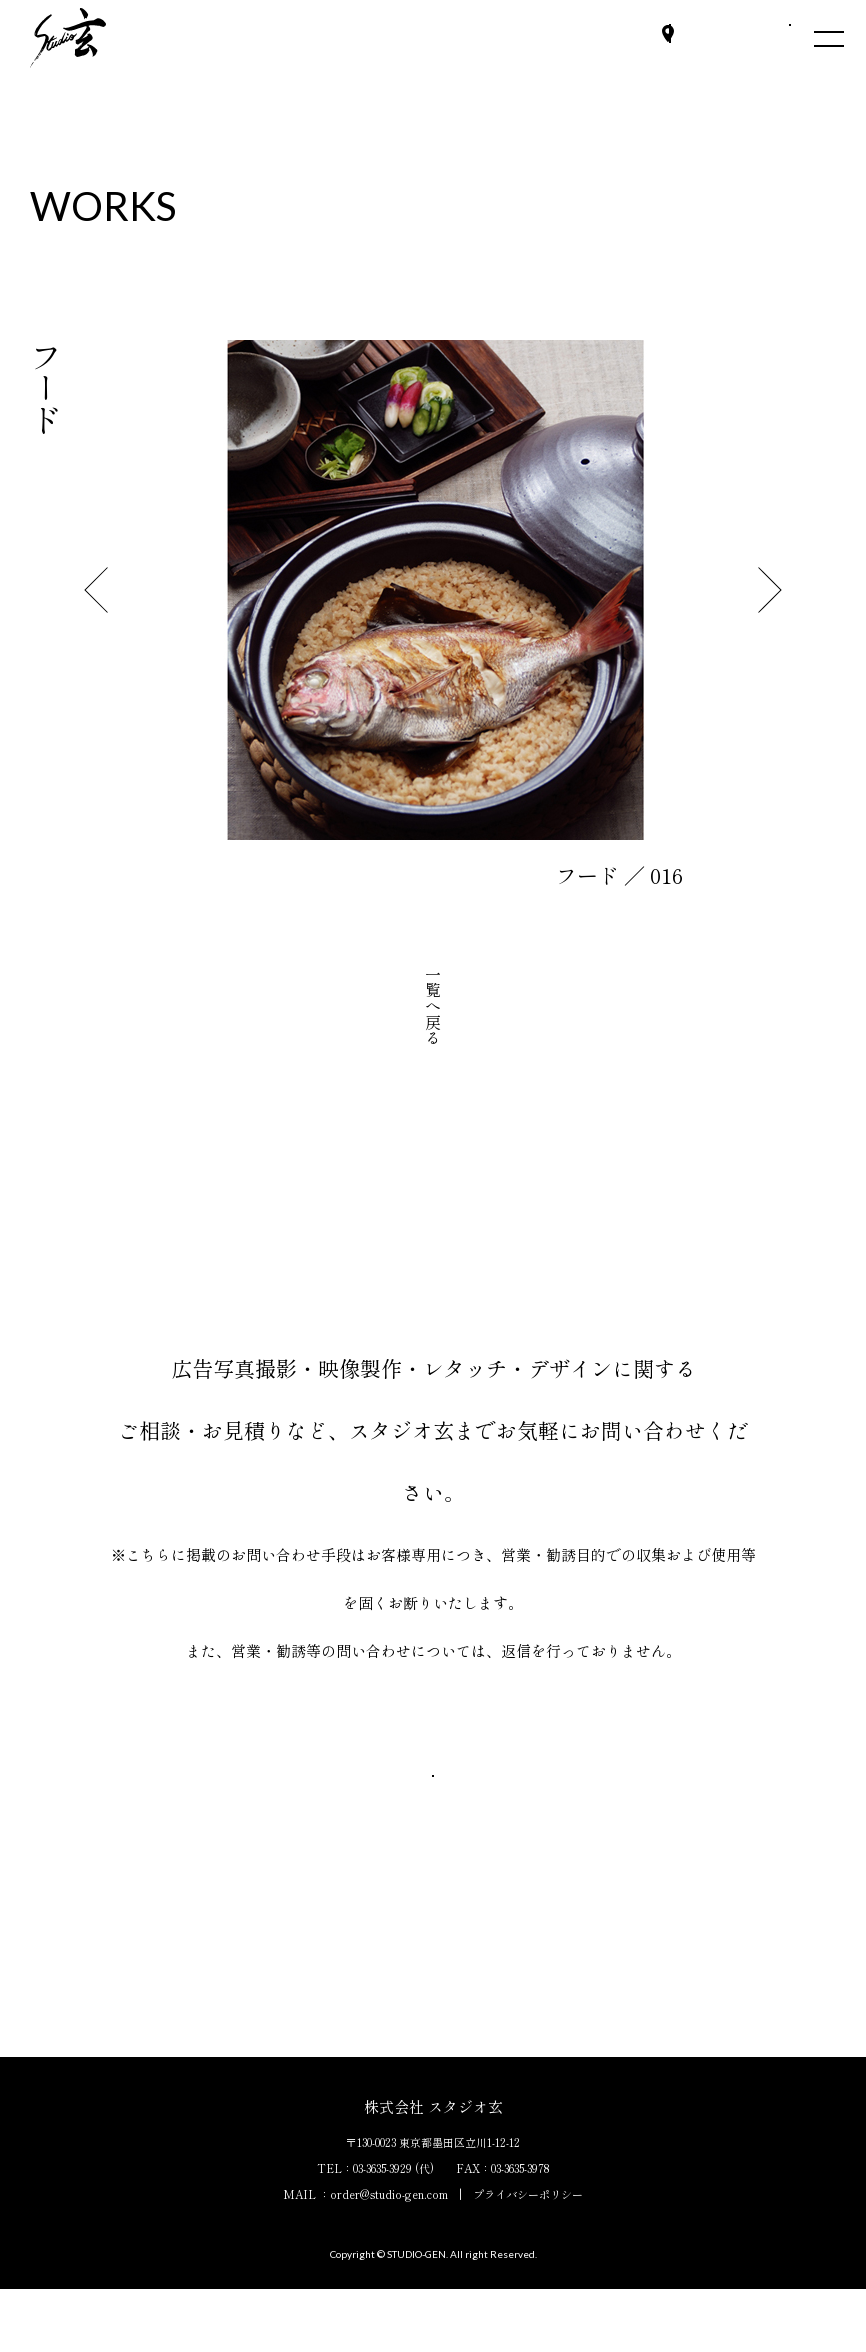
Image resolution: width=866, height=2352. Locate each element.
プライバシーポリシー (528, 2257)
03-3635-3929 (382, 2231)
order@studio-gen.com (389, 2257)
